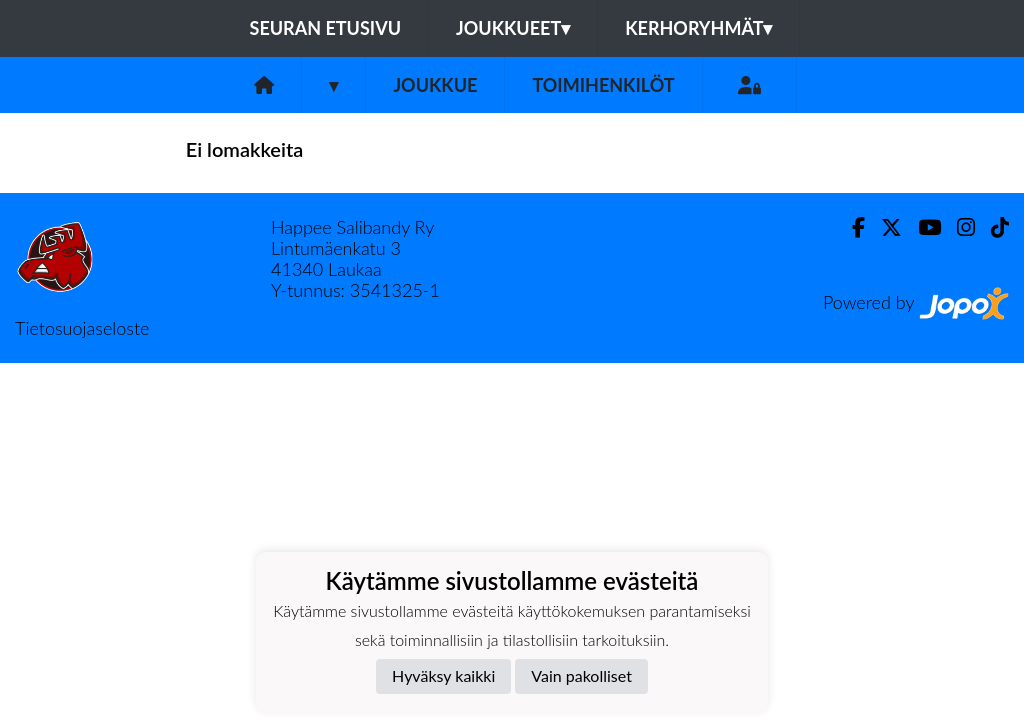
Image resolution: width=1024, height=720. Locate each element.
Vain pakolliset (581, 675)
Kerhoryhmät (698, 28)
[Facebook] (850, 227)
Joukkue (435, 85)
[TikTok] (992, 227)
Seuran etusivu (326, 28)
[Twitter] (883, 227)
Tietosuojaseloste (82, 328)
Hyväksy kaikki (443, 675)
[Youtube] (921, 227)
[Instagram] (958, 227)
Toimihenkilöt (603, 85)
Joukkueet (513, 28)
